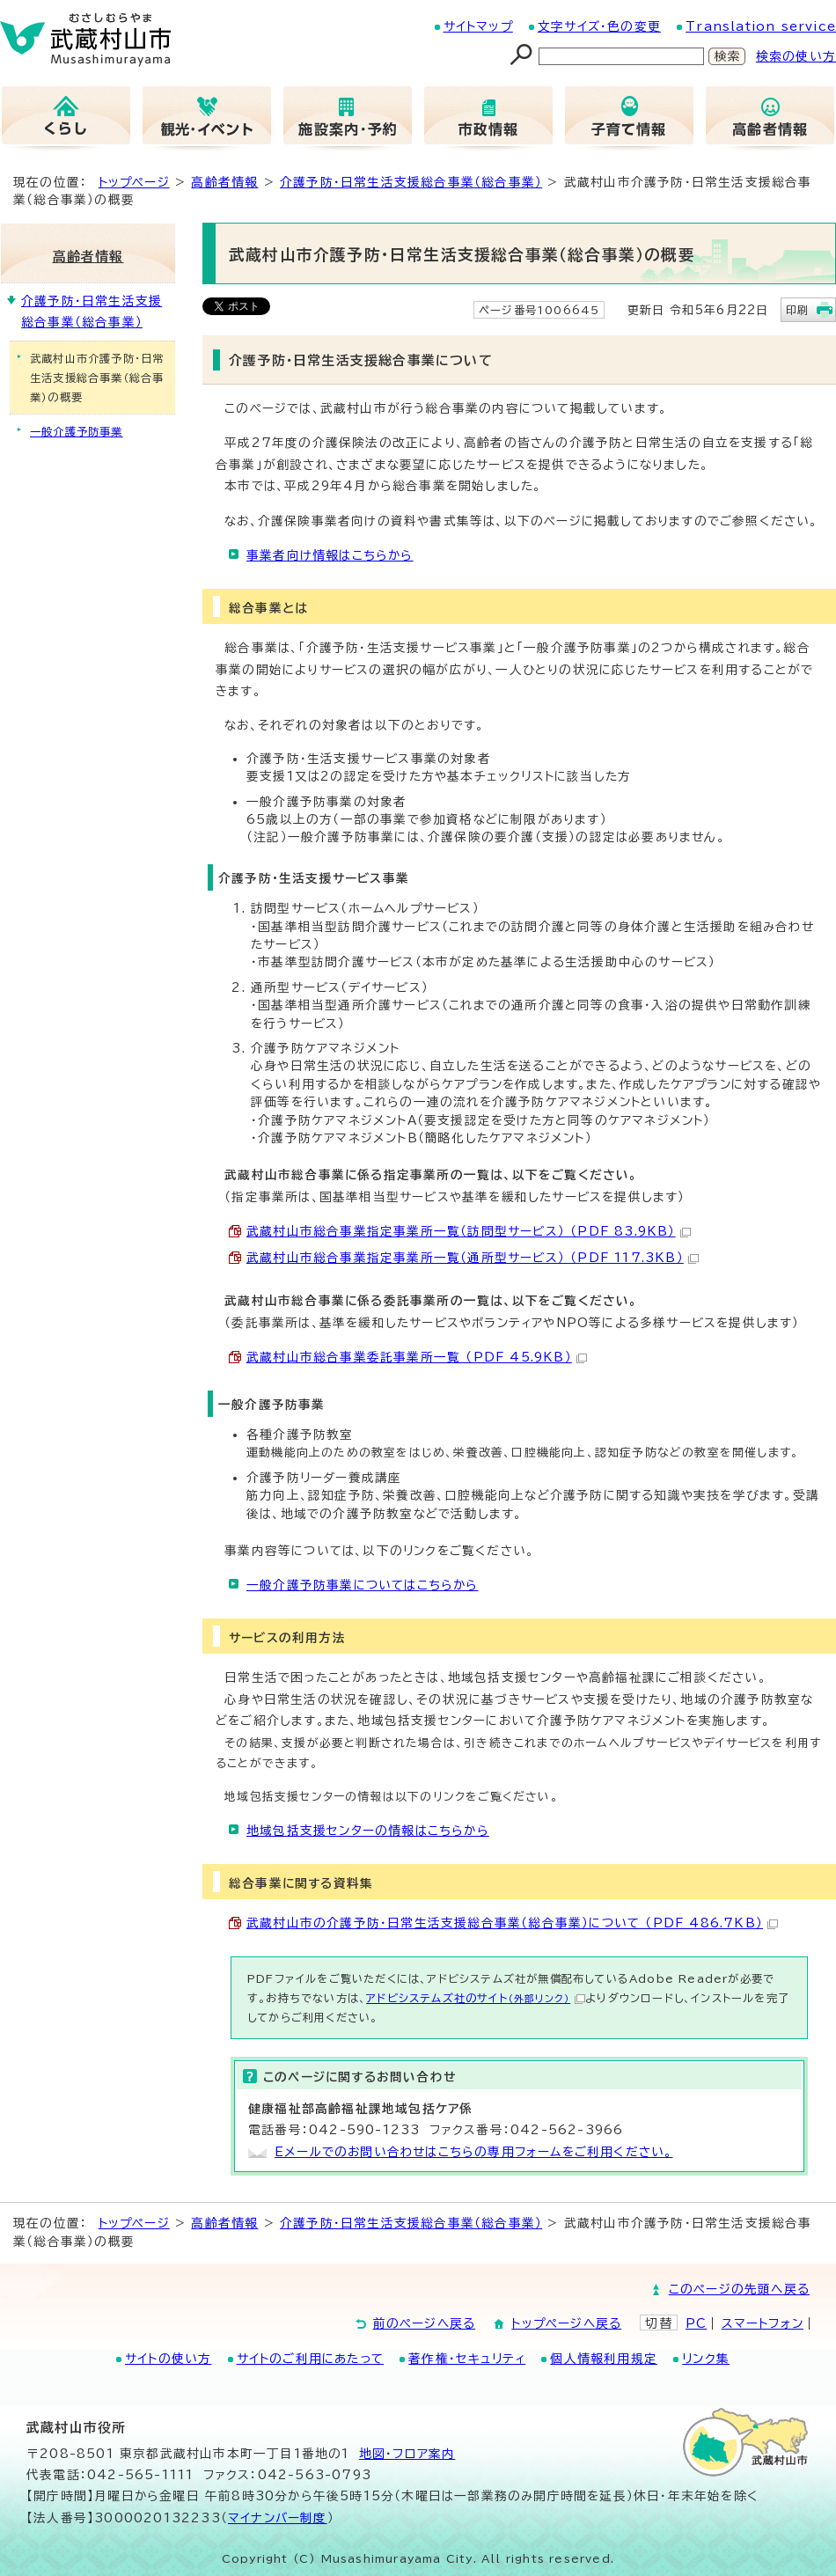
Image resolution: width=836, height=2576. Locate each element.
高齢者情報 (224, 182)
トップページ (134, 182)
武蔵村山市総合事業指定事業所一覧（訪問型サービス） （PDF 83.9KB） (468, 1231)
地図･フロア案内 (407, 2454)
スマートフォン (762, 2323)
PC (696, 2323)
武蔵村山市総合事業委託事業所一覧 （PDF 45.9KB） (416, 1357)
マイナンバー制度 (277, 2518)
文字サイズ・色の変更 (599, 26)
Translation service (761, 26)
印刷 (797, 310)
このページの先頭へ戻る (739, 2289)
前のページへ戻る (424, 2323)
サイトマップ (478, 26)
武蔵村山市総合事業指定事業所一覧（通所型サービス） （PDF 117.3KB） (472, 1257)
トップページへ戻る (566, 2323)
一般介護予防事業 (76, 431)
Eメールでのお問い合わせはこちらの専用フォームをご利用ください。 (473, 2152)
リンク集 (706, 2358)
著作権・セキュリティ (466, 2358)
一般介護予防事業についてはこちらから (362, 1585)
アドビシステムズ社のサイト (475, 1998)
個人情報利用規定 (603, 2358)
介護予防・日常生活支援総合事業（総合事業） (411, 182)
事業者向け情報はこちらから (330, 555)
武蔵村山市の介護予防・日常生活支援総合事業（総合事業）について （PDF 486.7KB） (512, 1923)
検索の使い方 (796, 56)
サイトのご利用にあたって (310, 2358)
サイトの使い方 (168, 2358)
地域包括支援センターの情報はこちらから (367, 1830)
